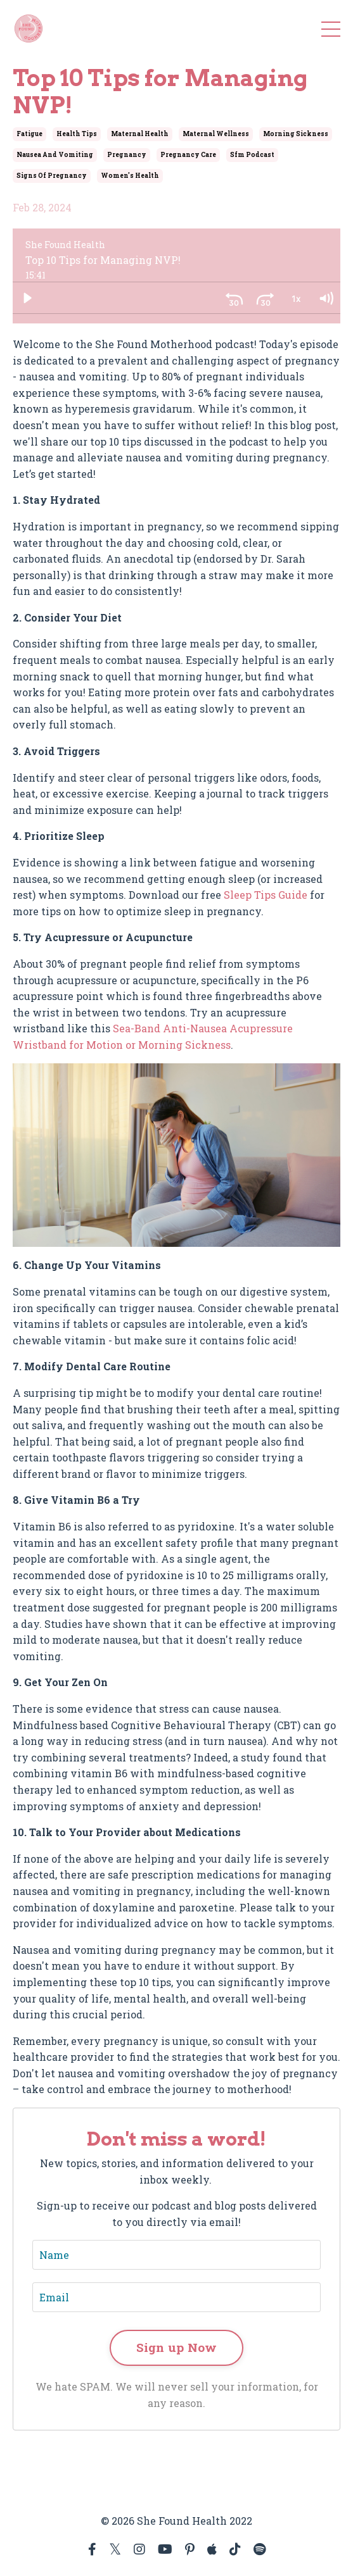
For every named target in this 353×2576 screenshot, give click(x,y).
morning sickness (295, 134)
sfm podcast (252, 155)
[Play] (27, 298)
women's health (130, 176)
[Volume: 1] (326, 298)
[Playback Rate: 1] (295, 298)
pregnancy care (188, 155)
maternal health (140, 134)
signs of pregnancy (51, 176)
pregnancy (126, 155)
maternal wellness (216, 134)
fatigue (29, 134)
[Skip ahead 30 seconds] (265, 298)
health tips (76, 134)
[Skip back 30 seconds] (234, 298)
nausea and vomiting (54, 155)
